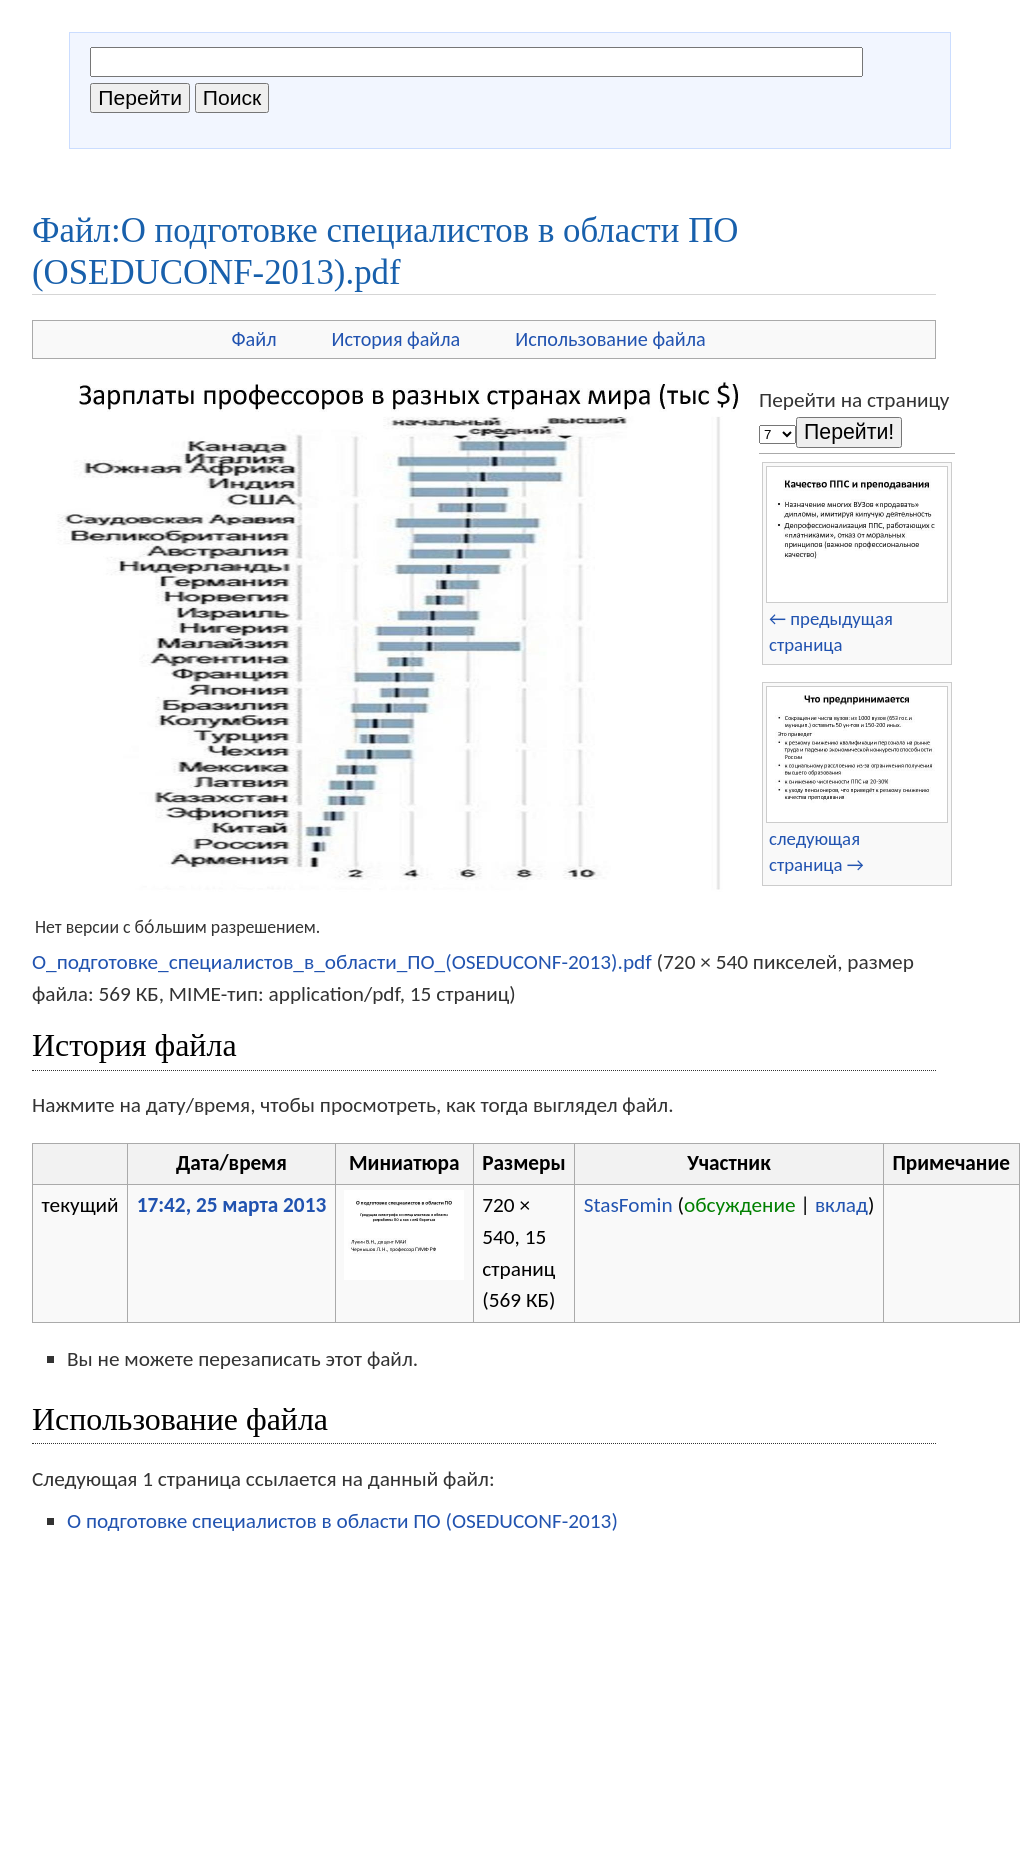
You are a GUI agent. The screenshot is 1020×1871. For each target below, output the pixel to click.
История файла (396, 339)
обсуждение (740, 1205)
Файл (253, 339)
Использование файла (610, 339)
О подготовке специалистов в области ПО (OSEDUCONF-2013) (342, 1521)
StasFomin (628, 1205)
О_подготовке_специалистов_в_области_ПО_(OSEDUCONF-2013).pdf (342, 962)
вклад (841, 1205)
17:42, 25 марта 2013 (232, 1205)
